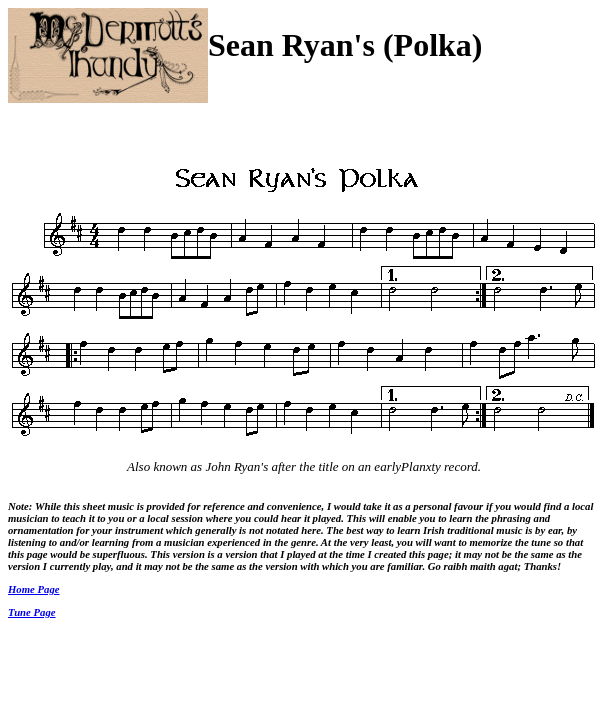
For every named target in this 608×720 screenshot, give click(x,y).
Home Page (34, 589)
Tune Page (32, 612)
